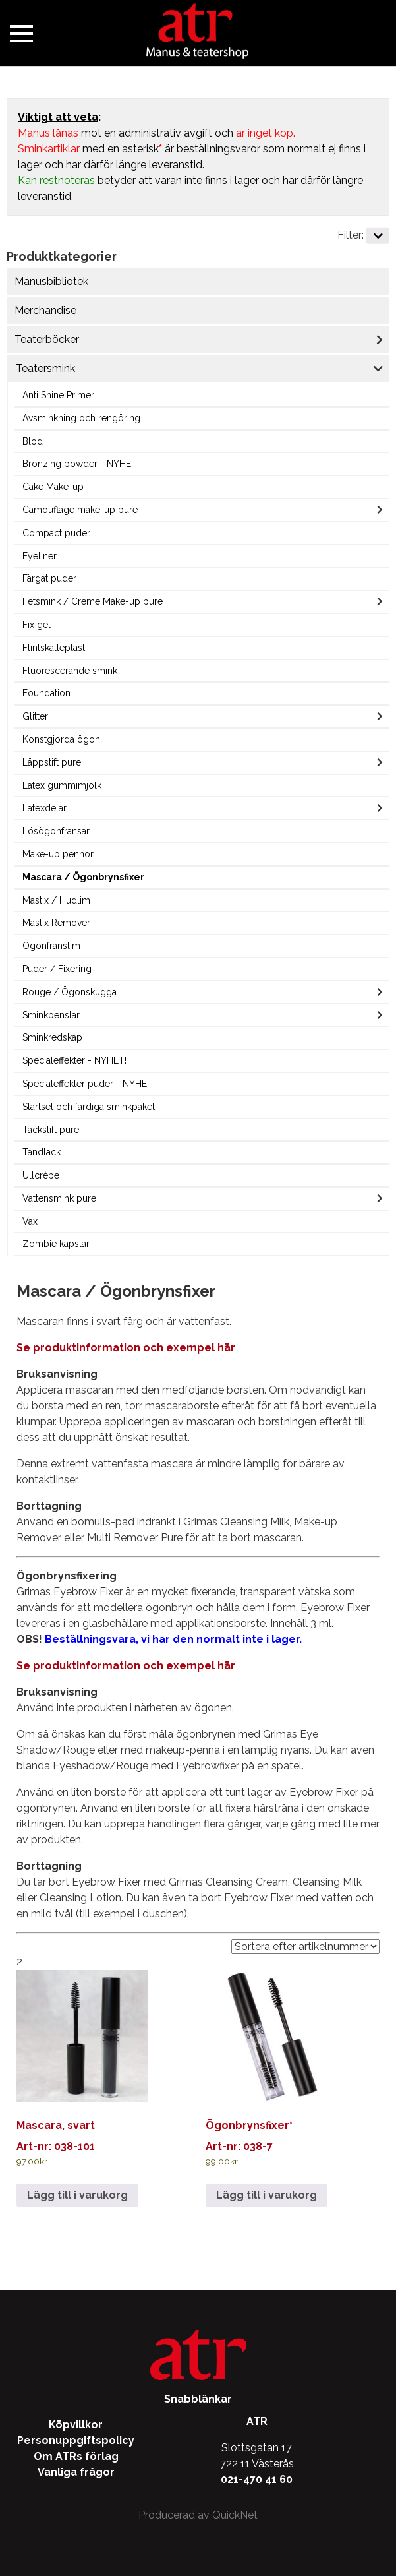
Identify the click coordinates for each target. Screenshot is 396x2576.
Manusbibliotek (51, 281)
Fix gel (36, 624)
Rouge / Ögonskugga (69, 992)
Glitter (35, 716)
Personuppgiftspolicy (75, 2440)
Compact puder (56, 533)
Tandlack (41, 1152)
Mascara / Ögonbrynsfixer (83, 877)
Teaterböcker (46, 339)
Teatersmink (45, 368)
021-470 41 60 (257, 2479)
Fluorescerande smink (69, 670)
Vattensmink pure (59, 1198)
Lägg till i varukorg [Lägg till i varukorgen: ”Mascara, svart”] (77, 2195)
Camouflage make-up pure (80, 510)
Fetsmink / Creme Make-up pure (92, 601)
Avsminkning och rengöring (81, 418)
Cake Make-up (53, 486)
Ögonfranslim (51, 945)
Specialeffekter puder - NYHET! (88, 1083)
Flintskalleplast (53, 647)
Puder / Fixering (57, 969)
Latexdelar (44, 808)
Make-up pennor (58, 854)
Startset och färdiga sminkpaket (88, 1106)
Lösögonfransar (56, 831)
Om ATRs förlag (76, 2456)
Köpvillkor (76, 2424)
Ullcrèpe (40, 1175)
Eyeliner (39, 556)
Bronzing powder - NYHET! (80, 463)
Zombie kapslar (56, 1244)
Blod (32, 441)
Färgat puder (49, 578)
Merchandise (45, 310)
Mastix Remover (56, 922)
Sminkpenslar (51, 1015)
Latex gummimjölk (61, 785)
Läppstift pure (51, 762)
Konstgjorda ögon (61, 739)
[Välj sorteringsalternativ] (305, 1946)
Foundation (46, 693)
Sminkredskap (52, 1037)
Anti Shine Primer (58, 395)
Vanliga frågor (76, 2472)
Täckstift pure (50, 1129)
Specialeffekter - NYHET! (74, 1060)
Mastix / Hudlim (56, 900)
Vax (30, 1221)
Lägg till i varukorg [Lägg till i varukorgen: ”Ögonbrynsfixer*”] (266, 2195)
